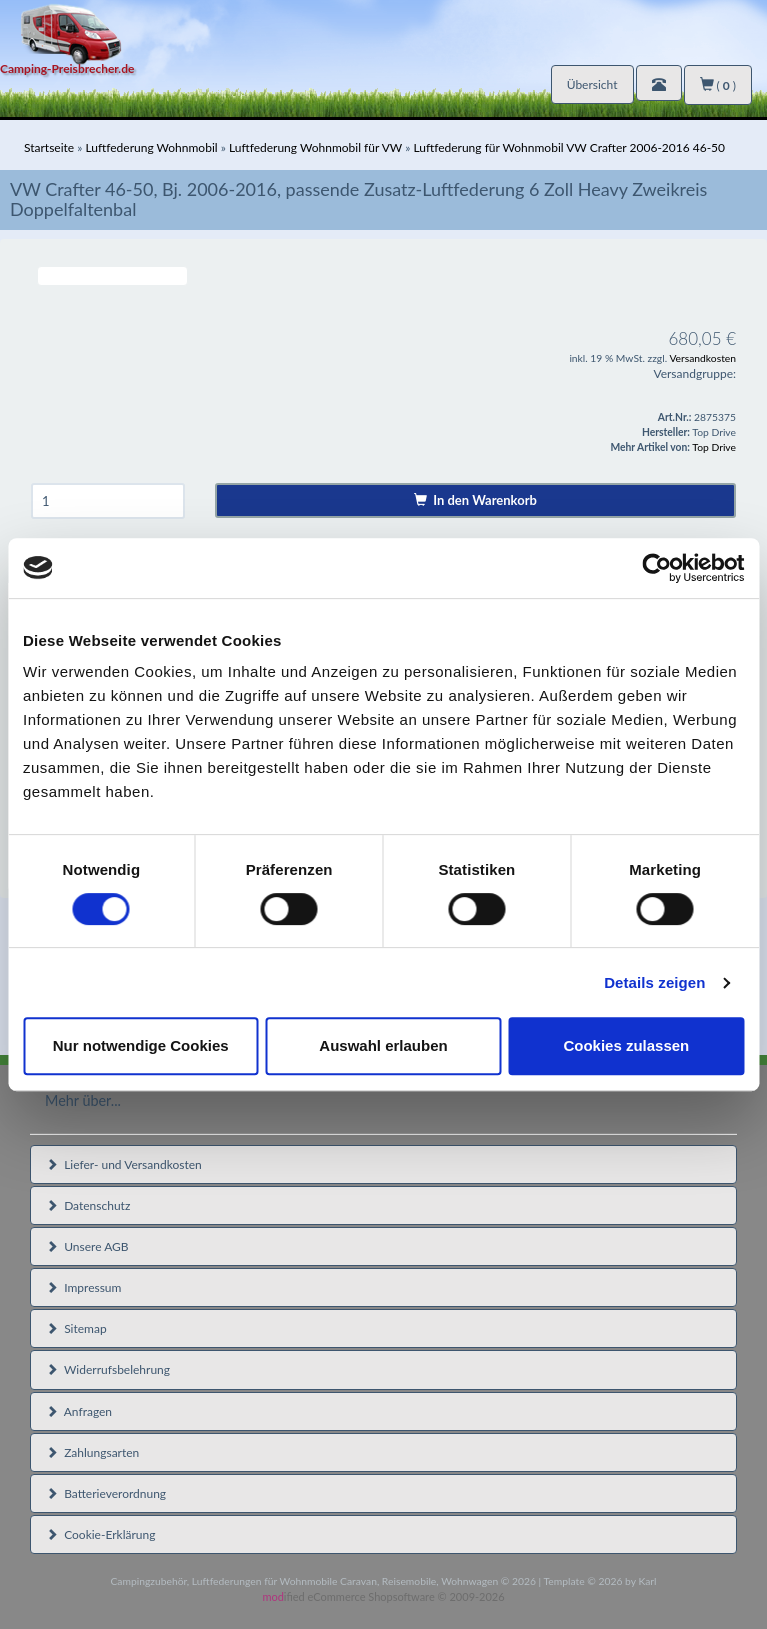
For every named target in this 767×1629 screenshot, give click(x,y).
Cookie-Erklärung (100, 1534)
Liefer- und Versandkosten (124, 1164)
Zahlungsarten (92, 1452)
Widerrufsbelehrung (108, 1369)
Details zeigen (654, 982)
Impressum (83, 1287)
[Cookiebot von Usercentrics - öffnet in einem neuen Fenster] (656, 568)
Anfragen (79, 1411)
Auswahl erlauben (383, 1045)
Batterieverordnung (106, 1493)
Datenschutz (88, 1205)
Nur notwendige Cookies (141, 1045)
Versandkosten (702, 358)
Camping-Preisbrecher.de (67, 68)
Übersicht (592, 84)
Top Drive (714, 447)
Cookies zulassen (626, 1045)
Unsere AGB (87, 1246)
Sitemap (76, 1328)
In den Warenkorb (475, 500)
